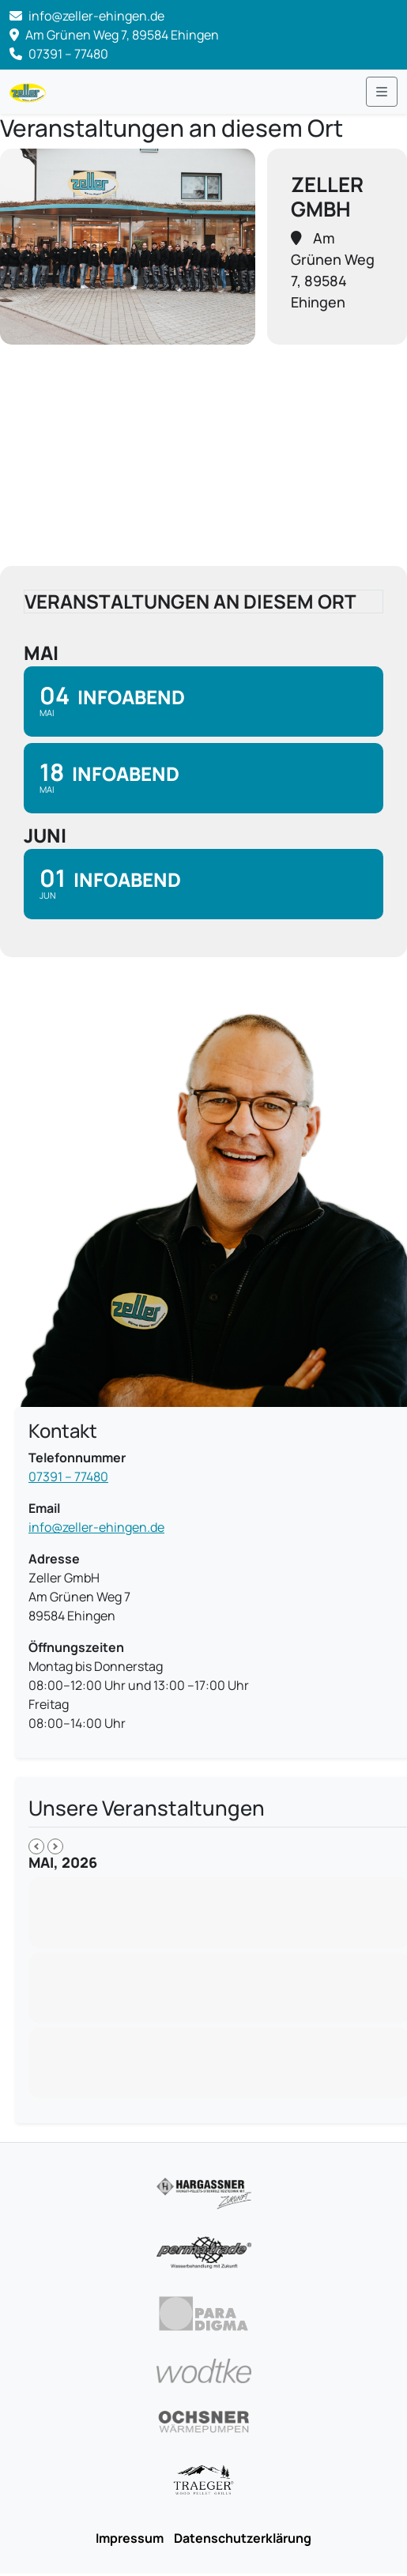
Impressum (130, 2538)
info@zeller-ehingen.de (96, 1527)
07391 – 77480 (58, 53)
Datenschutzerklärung (242, 2538)
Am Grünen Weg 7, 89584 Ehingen (114, 34)
